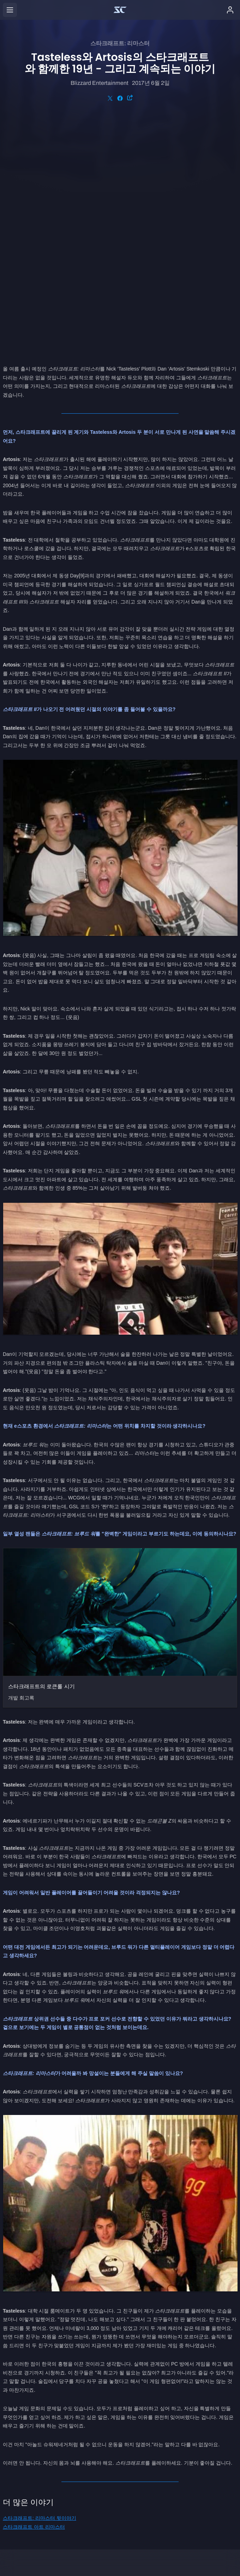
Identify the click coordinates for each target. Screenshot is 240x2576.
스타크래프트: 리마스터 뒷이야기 (39, 2285)
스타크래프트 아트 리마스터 (34, 2294)
